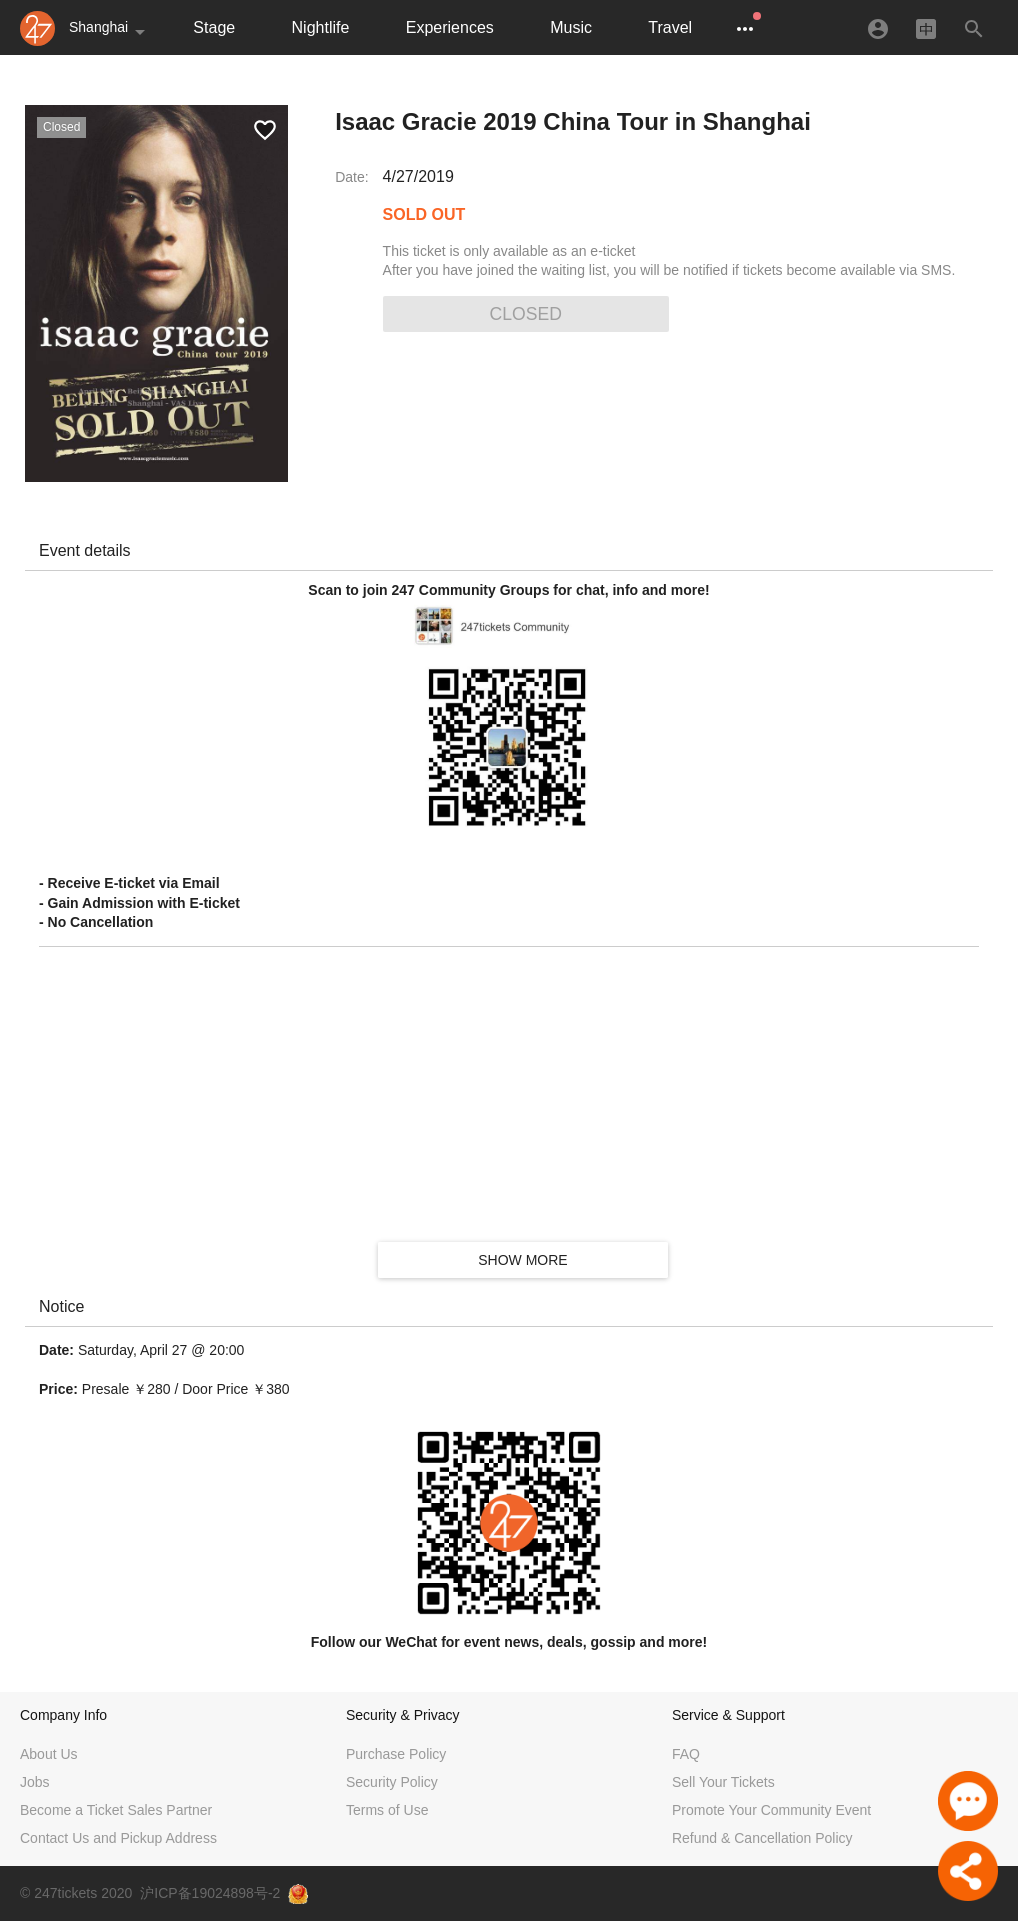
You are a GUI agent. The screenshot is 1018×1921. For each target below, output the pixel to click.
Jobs (35, 1782)
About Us (49, 1754)
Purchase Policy (396, 1754)
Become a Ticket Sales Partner (116, 1810)
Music (571, 27)
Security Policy (392, 1782)
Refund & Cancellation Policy (762, 1838)
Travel (670, 27)
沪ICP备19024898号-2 (210, 1893)
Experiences (450, 27)
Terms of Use (387, 1810)
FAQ (686, 1754)
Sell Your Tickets (723, 1782)
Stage (214, 27)
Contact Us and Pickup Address (118, 1838)
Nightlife (321, 27)
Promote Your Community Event (771, 1810)
